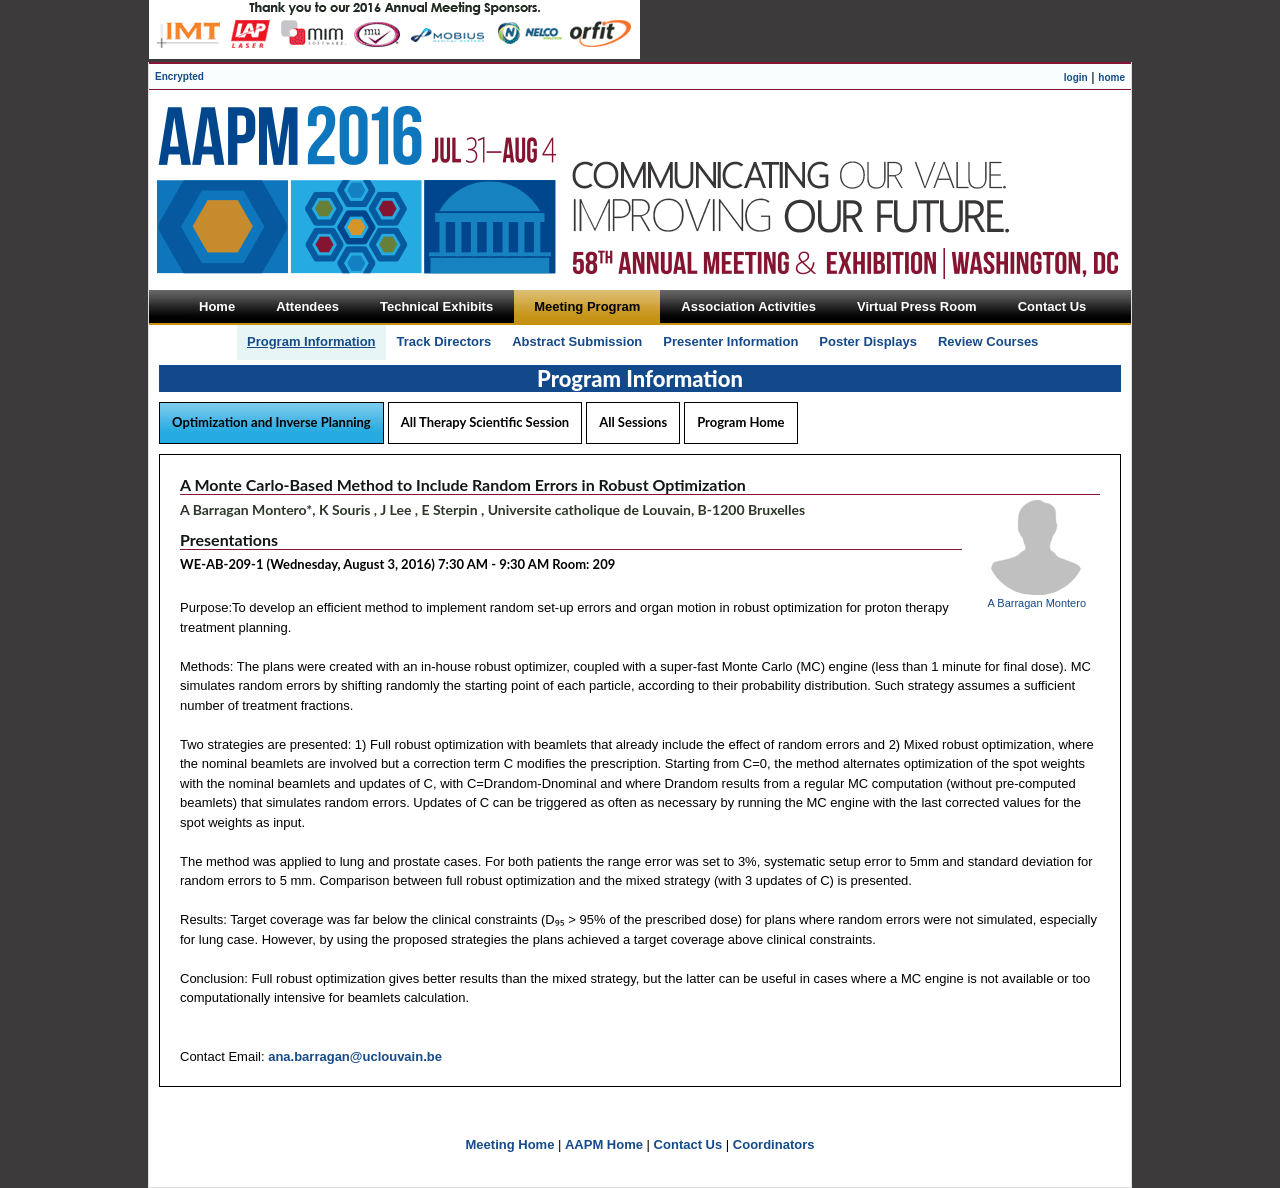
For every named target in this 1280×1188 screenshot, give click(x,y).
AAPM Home (604, 1144)
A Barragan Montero (1037, 603)
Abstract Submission (577, 341)
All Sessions (633, 422)
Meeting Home (510, 1144)
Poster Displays (868, 341)
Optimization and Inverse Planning (271, 422)
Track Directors (444, 341)
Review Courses (988, 341)
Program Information (311, 341)
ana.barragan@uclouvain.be (355, 1056)
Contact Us (688, 1144)
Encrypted (179, 76)
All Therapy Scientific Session (485, 422)
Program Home (740, 422)
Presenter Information (730, 341)
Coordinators (774, 1144)
